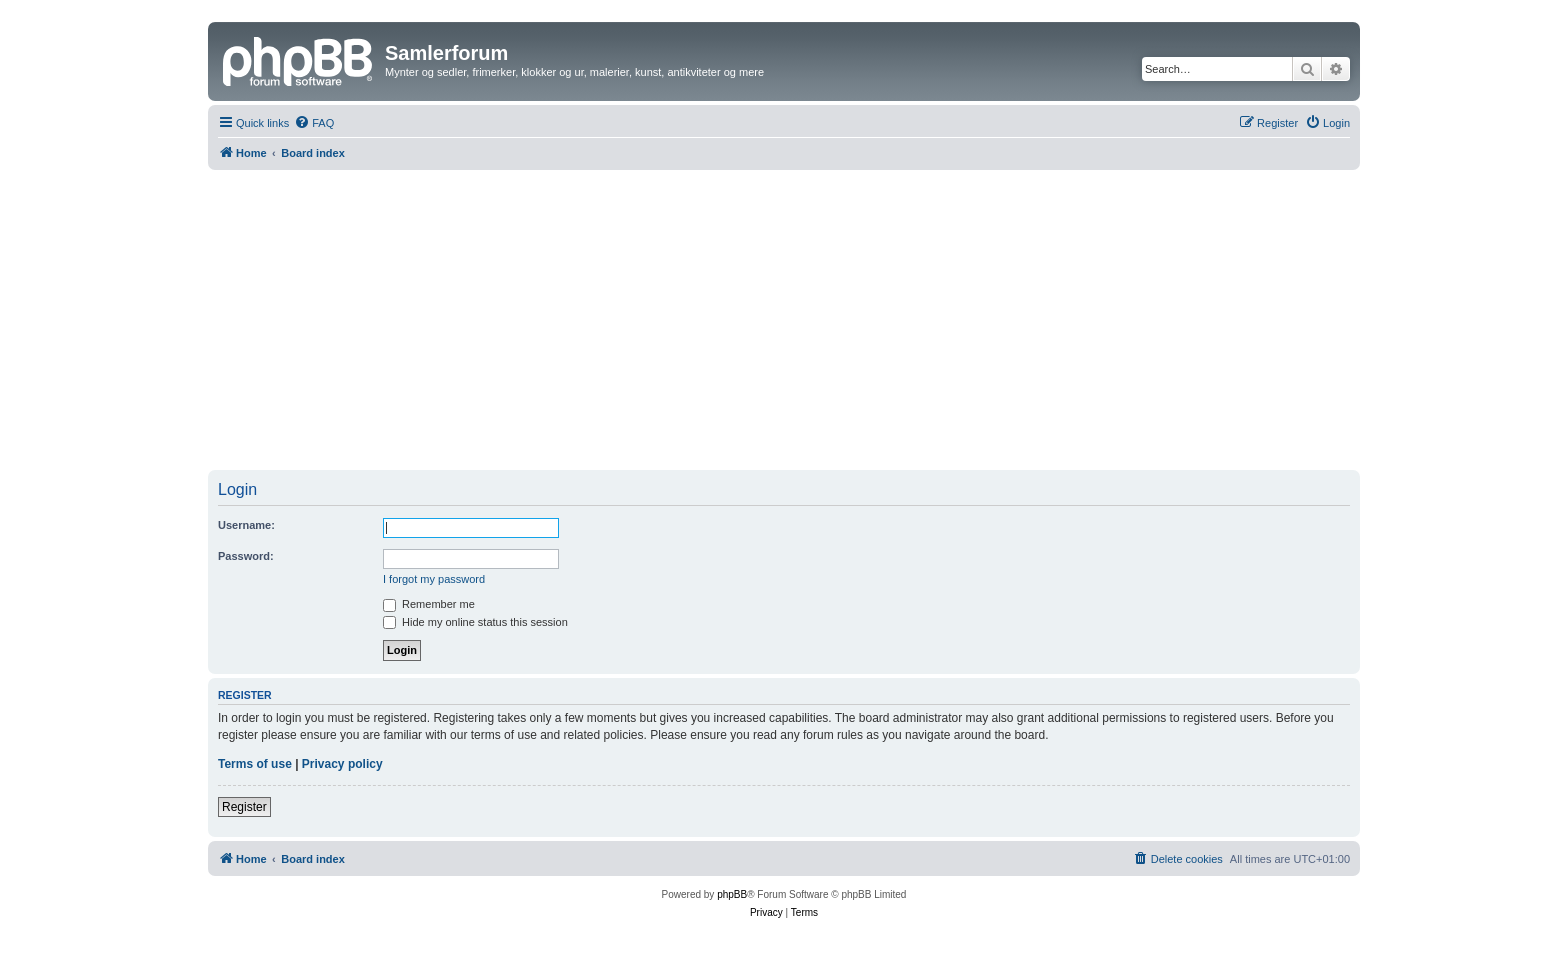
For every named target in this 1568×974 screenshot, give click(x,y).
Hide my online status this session (475, 622)
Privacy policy (342, 764)
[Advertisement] (784, 320)
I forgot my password (434, 579)
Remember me (429, 604)
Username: (246, 525)
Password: (246, 556)
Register (244, 807)
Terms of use (255, 764)
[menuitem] (314, 123)
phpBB (732, 894)
